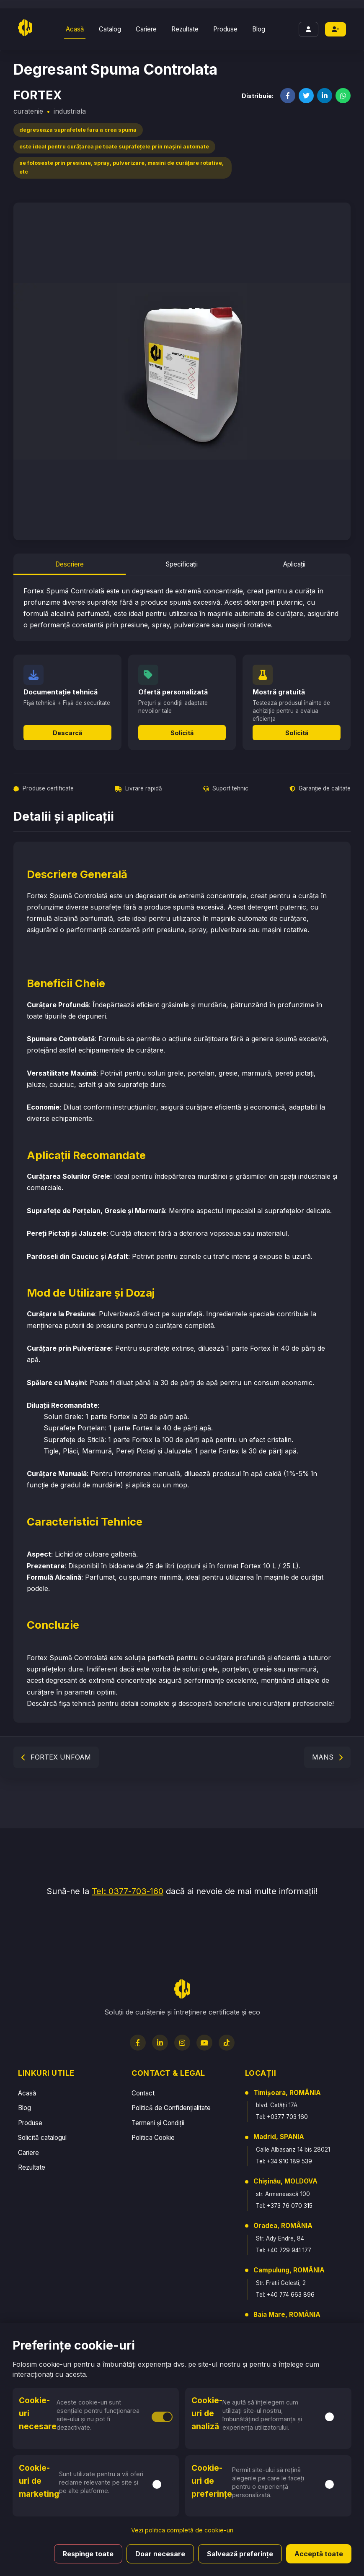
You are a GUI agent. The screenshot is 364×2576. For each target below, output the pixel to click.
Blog (258, 29)
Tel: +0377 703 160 (282, 2116)
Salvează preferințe (240, 2554)
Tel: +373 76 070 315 (284, 2205)
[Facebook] (138, 2043)
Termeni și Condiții (158, 2123)
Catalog (110, 29)
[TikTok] (227, 2043)
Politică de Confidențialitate (171, 2108)
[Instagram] (182, 2043)
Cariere (146, 29)
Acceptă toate (318, 2554)
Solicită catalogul (42, 2138)
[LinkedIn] (160, 2043)
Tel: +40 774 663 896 (285, 2294)
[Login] (308, 29)
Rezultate (185, 29)
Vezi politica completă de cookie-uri (182, 2530)
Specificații (182, 564)
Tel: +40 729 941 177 (283, 2250)
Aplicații (294, 564)
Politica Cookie (153, 2138)
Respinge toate (88, 2554)
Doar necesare (160, 2554)
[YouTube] (204, 2043)
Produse (225, 29)
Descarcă (67, 732)
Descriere (69, 564)
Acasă (75, 29)
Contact (143, 2093)
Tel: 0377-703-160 (127, 1891)
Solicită (182, 732)
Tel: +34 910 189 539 (284, 2161)
